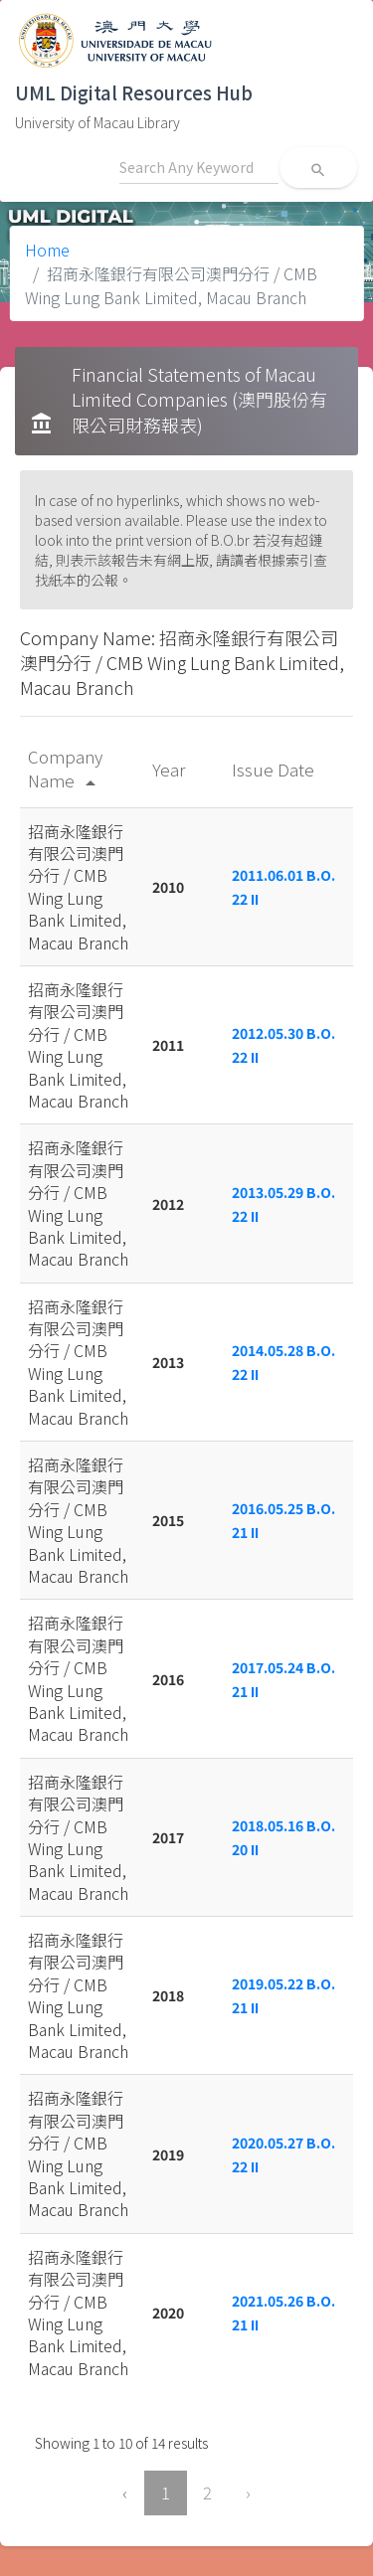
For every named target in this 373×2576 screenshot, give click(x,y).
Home (47, 249)
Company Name (65, 768)
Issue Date (275, 769)
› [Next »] (248, 2492)
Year (170, 769)
